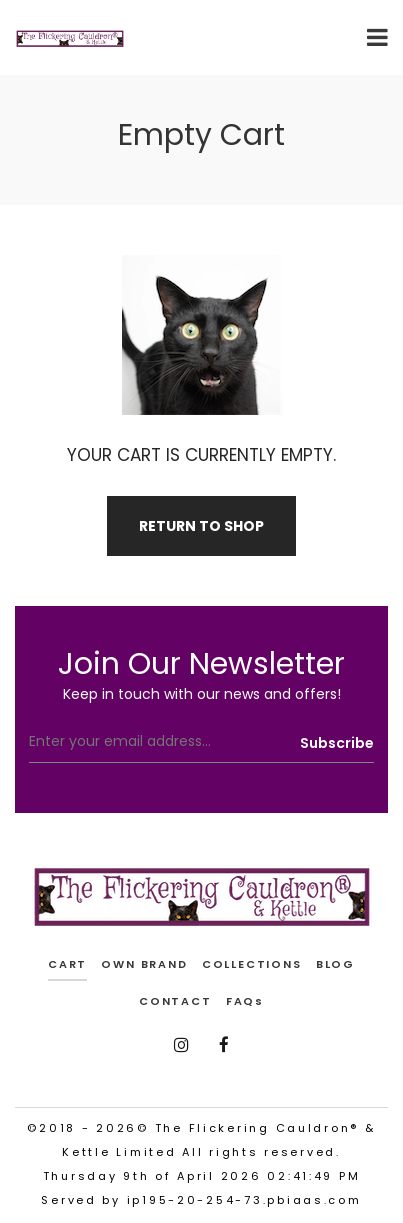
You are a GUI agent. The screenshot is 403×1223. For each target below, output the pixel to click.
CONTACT (175, 1001)
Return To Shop (201, 526)
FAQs (245, 1001)
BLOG (335, 964)
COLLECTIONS (252, 964)
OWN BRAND (144, 964)
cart (67, 964)
